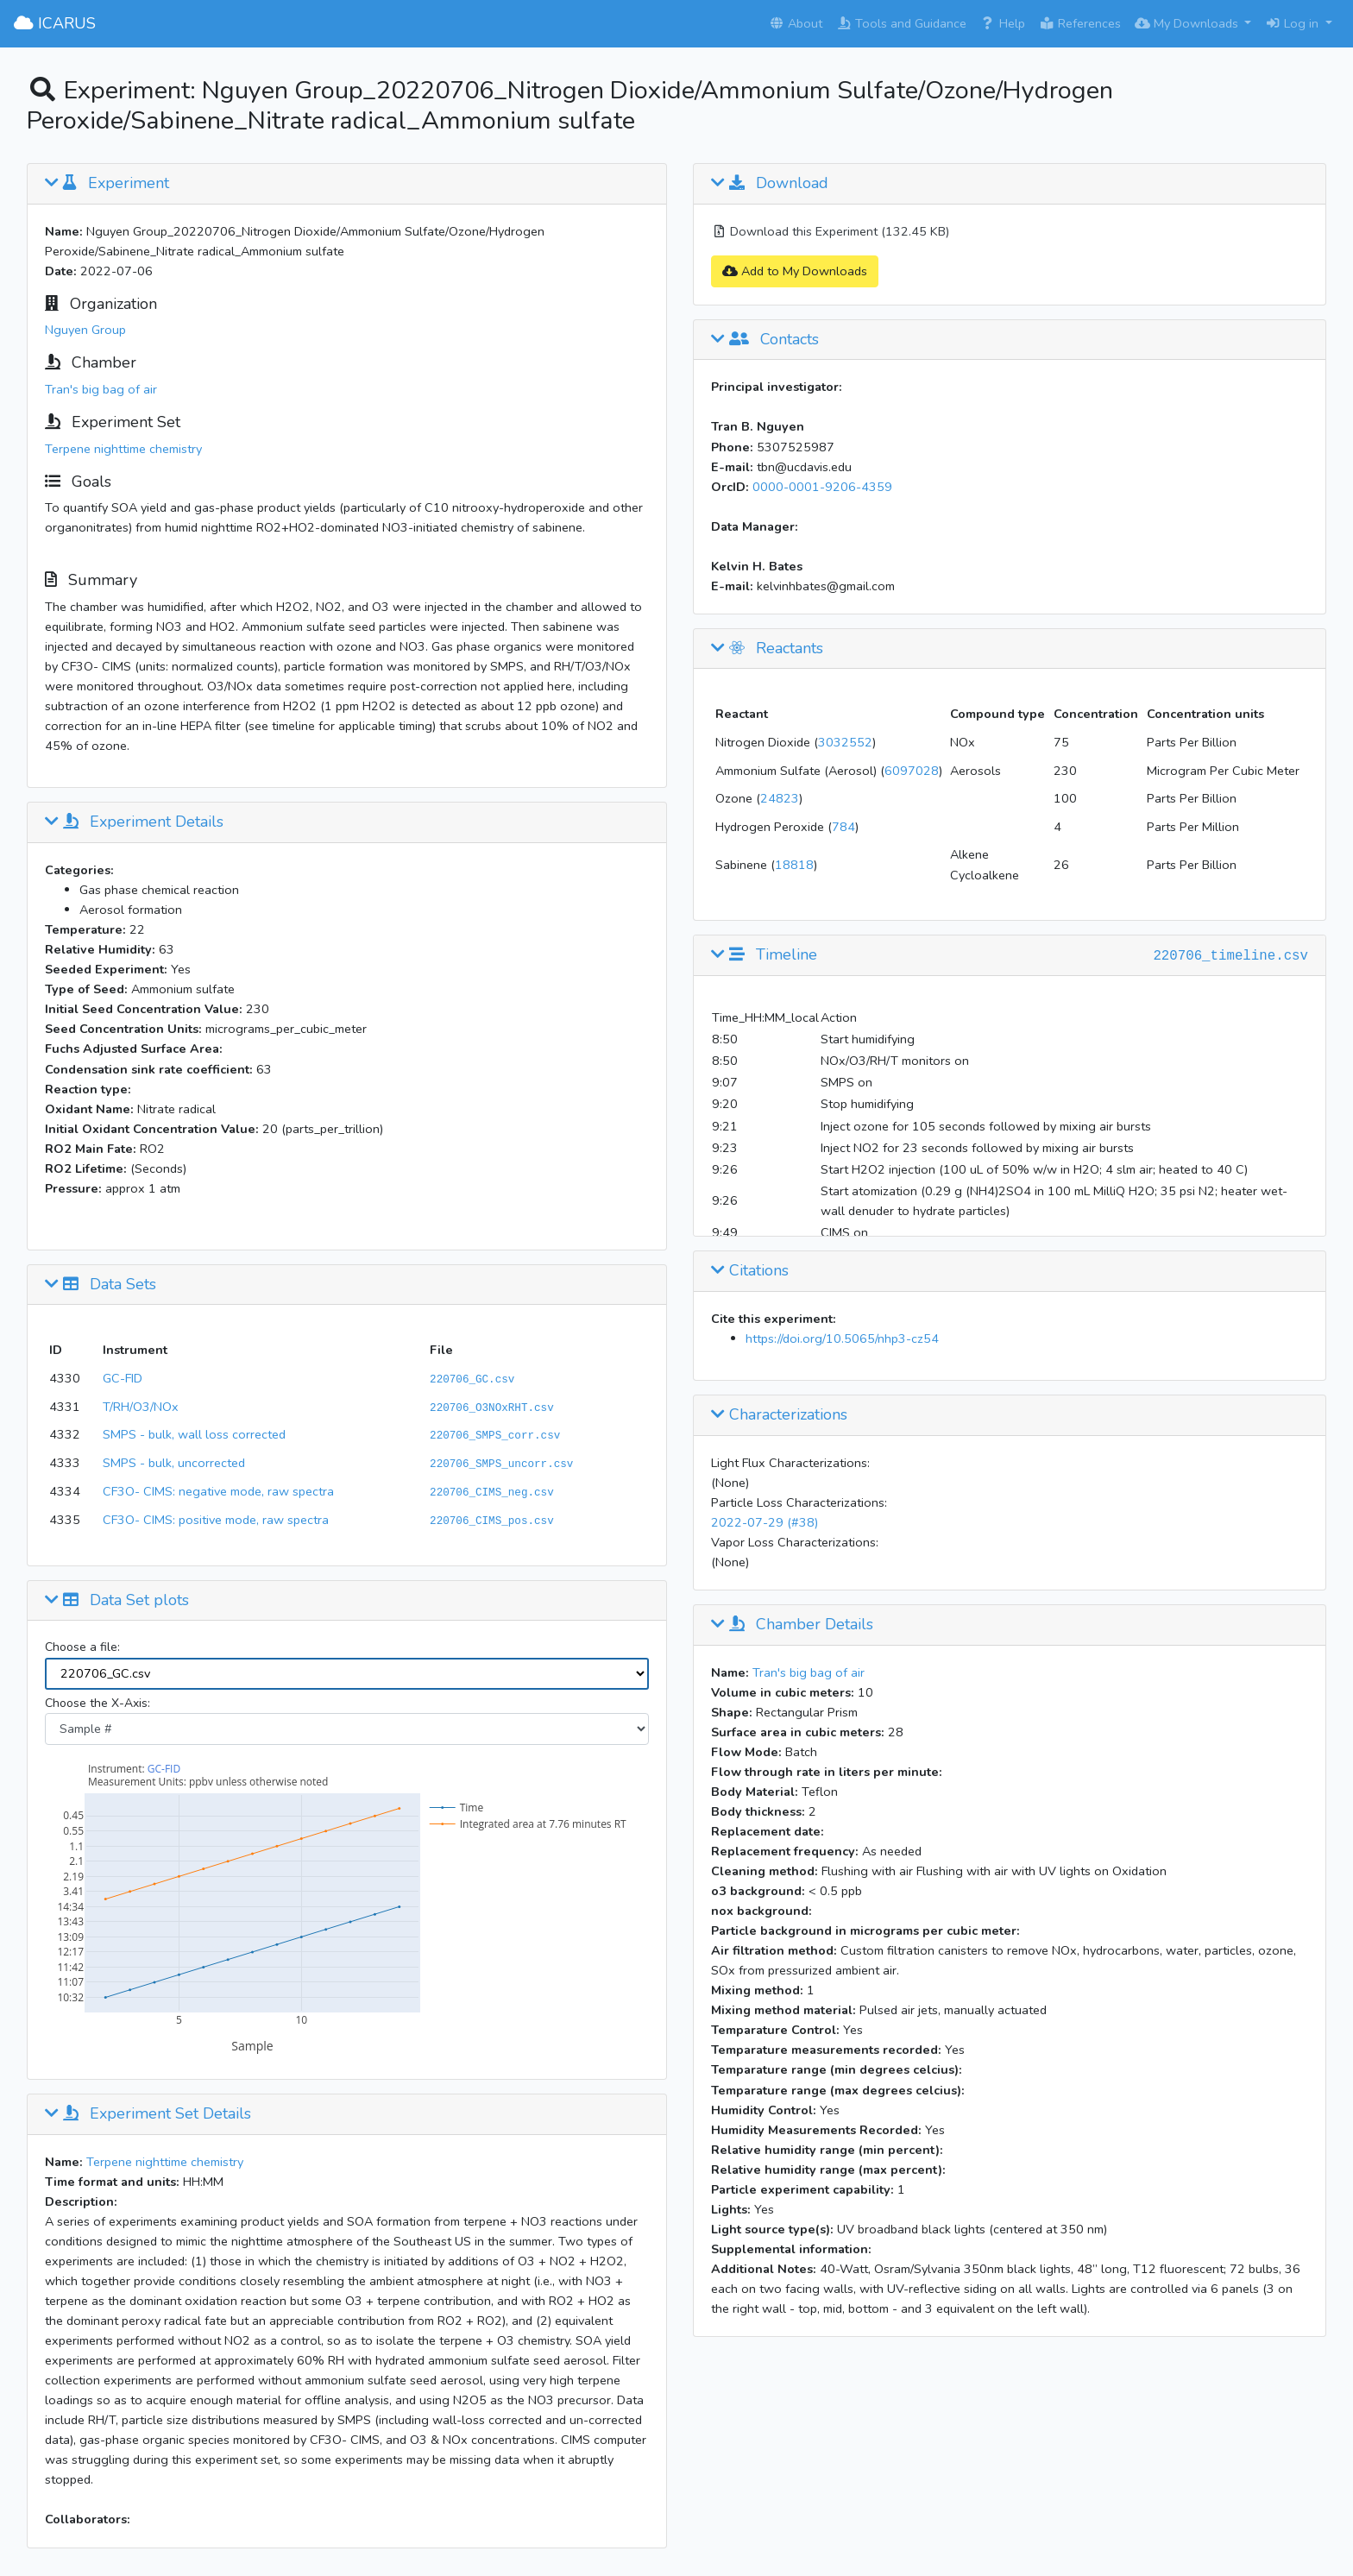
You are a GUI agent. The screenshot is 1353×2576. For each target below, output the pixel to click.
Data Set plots (117, 1600)
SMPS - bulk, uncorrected (174, 1462)
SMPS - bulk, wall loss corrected (194, 1434)
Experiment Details (134, 822)
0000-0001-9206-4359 (822, 486)
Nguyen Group (85, 329)
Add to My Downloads (794, 271)
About (795, 23)
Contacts (765, 340)
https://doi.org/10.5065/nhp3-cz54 (842, 1338)
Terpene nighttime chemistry (123, 448)
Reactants (767, 648)
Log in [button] (1293, 23)
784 (843, 826)
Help (1002, 23)
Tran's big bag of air (101, 389)
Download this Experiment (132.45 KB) (830, 231)
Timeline (764, 955)
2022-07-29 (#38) (764, 1522)
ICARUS (55, 23)
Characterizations (779, 1415)
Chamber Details (792, 1625)
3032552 (845, 742)
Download (769, 183)
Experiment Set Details (148, 2114)
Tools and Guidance (901, 23)
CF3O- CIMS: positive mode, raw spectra (216, 1519)
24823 (779, 798)
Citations (750, 1271)
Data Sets (100, 1284)
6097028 (911, 770)
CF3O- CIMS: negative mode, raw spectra (218, 1491)
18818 (794, 864)
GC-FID (122, 1378)
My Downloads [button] (1188, 23)
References (1080, 23)
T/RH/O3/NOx (141, 1406)
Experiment (107, 183)
